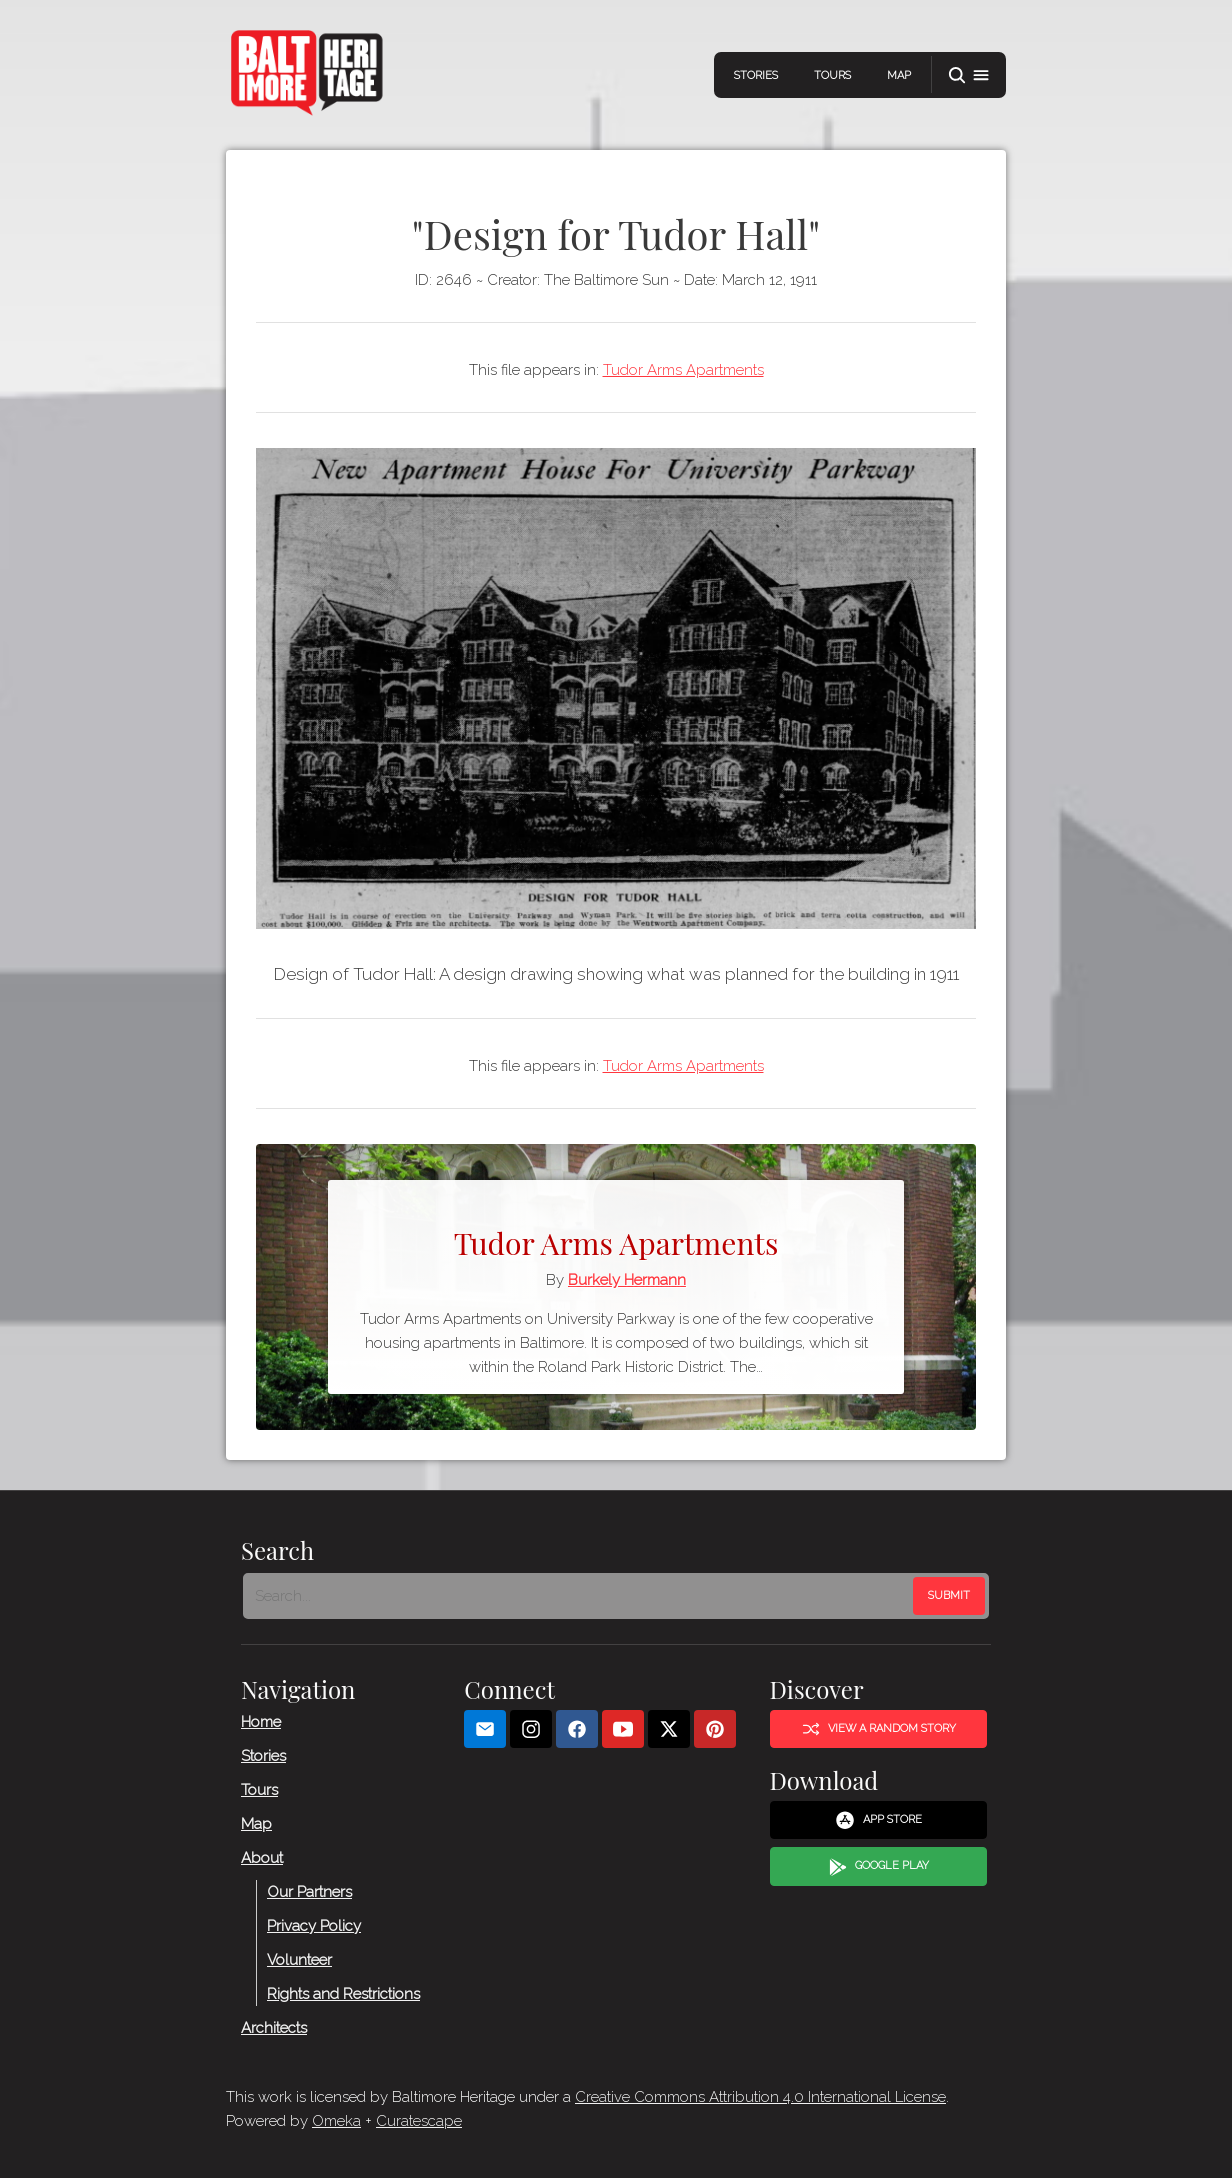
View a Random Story (879, 1729)
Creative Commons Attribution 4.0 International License (760, 2097)
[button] (969, 75)
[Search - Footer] (580, 1596)
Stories (756, 75)
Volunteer (299, 1960)
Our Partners (309, 1892)
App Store (878, 1820)
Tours (832, 75)
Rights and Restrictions (343, 1994)
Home (261, 1722)
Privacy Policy (314, 1926)
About (262, 1858)
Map (899, 75)
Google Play (879, 1867)
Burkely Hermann (627, 1280)
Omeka (336, 2121)
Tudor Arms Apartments (683, 370)
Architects (274, 2028)
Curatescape (419, 2121)
